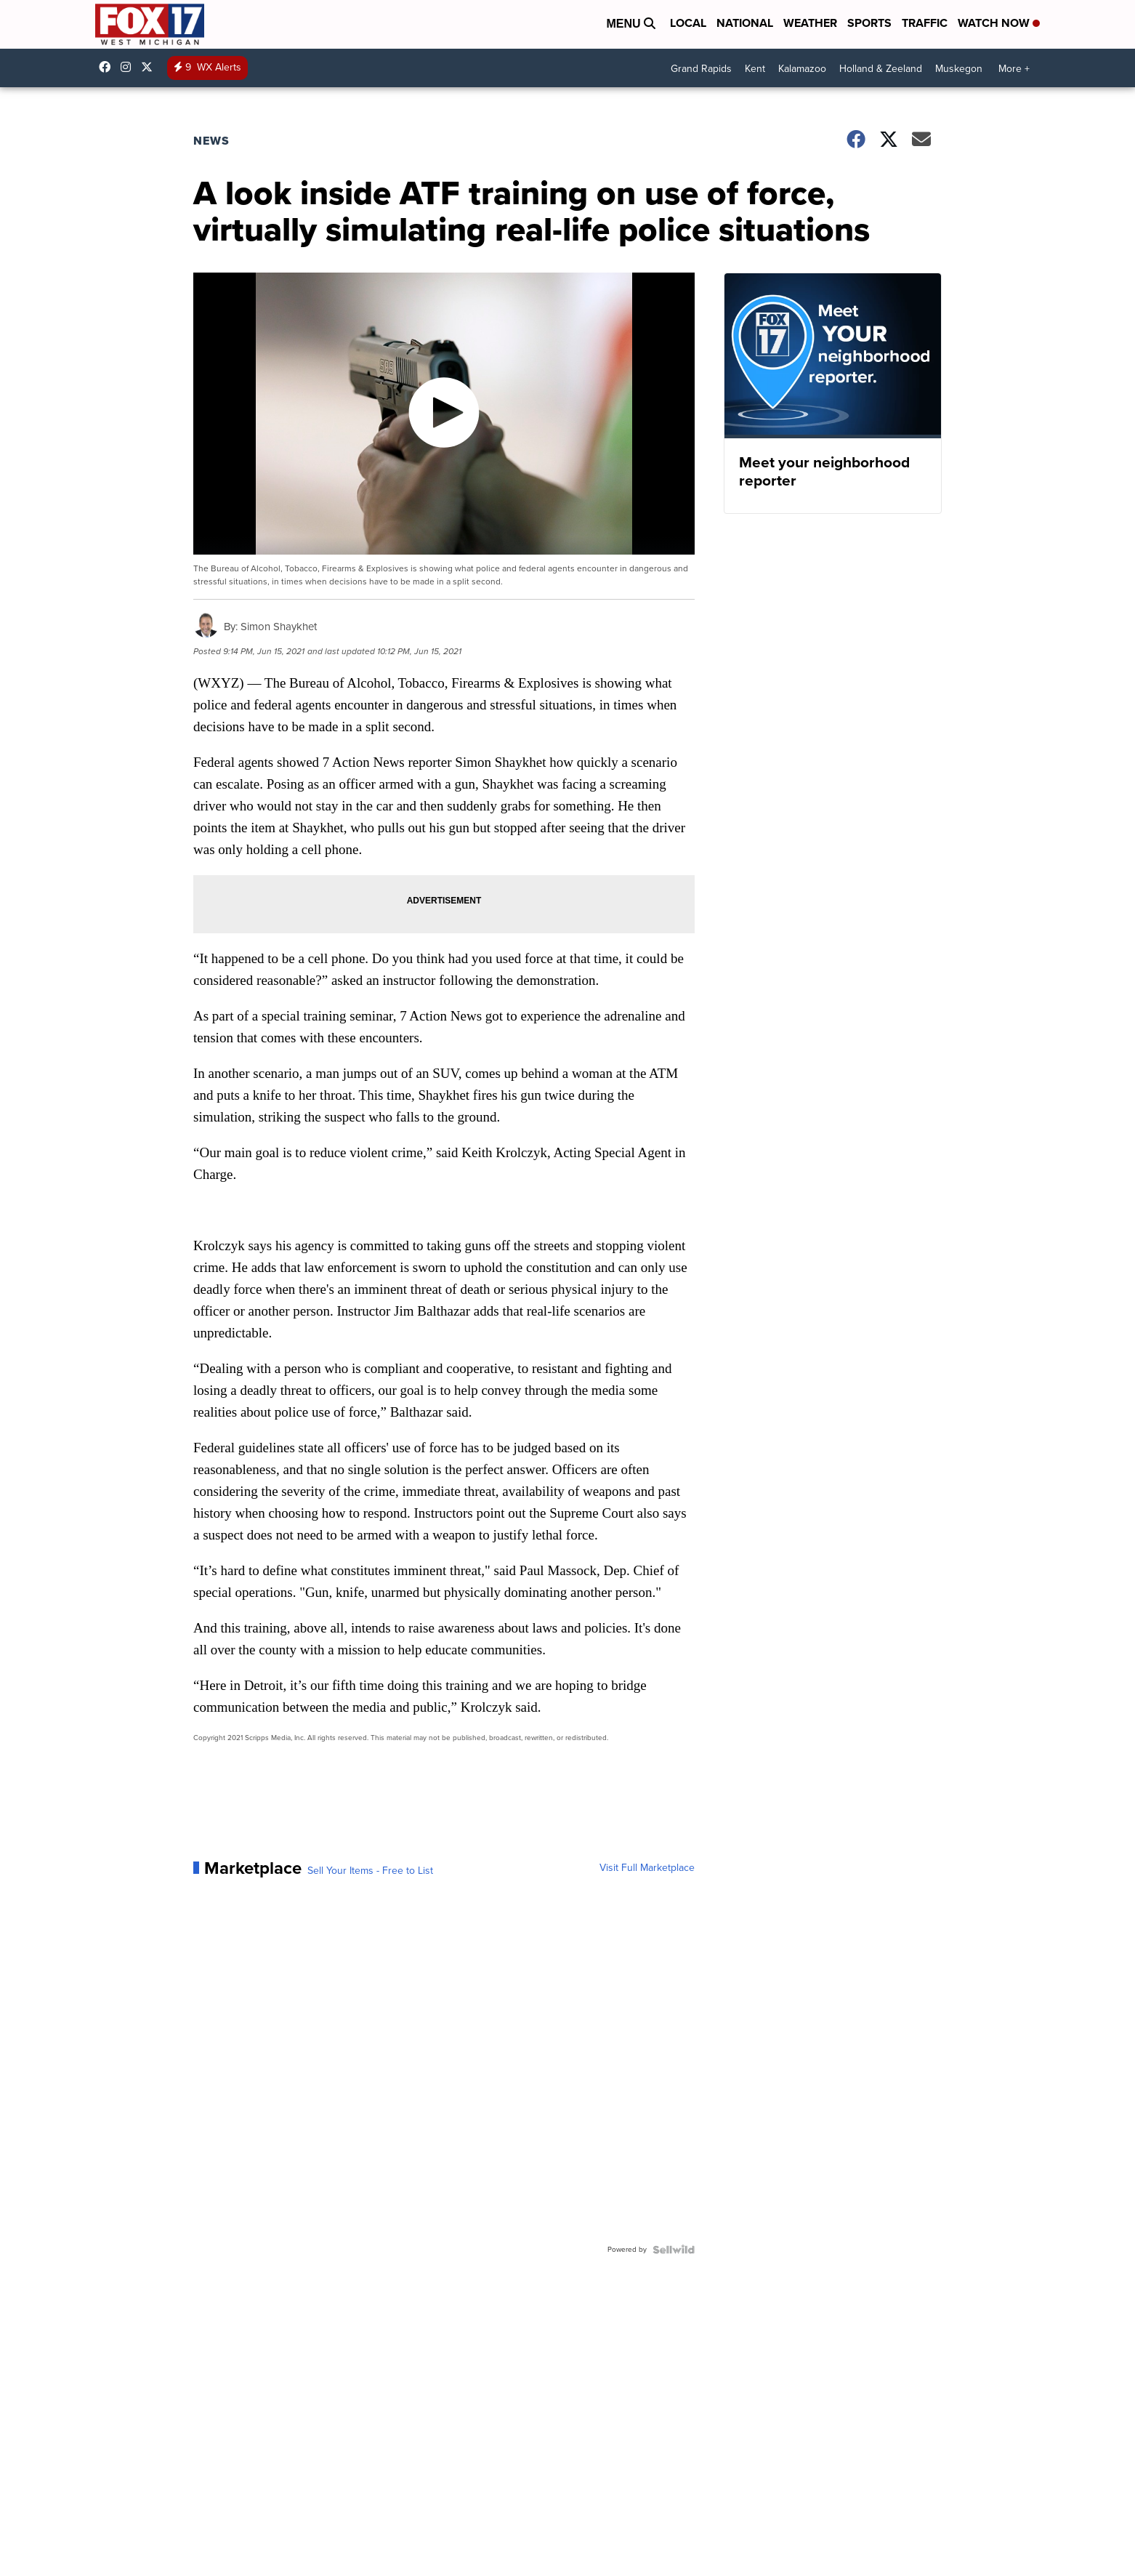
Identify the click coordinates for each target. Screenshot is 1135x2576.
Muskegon (958, 68)
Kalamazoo (802, 68)
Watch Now (999, 23)
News (211, 140)
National (744, 23)
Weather (810, 23)
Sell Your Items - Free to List (370, 1871)
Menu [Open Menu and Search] (630, 23)
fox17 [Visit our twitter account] (150, 67)
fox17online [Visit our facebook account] (108, 67)
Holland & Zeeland (880, 68)
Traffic (925, 23)
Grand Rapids (701, 68)
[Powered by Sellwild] (674, 2250)
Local (688, 23)
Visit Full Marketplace (647, 1868)
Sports (869, 23)
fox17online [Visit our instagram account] (129, 67)
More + (1014, 68)
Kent (755, 68)
